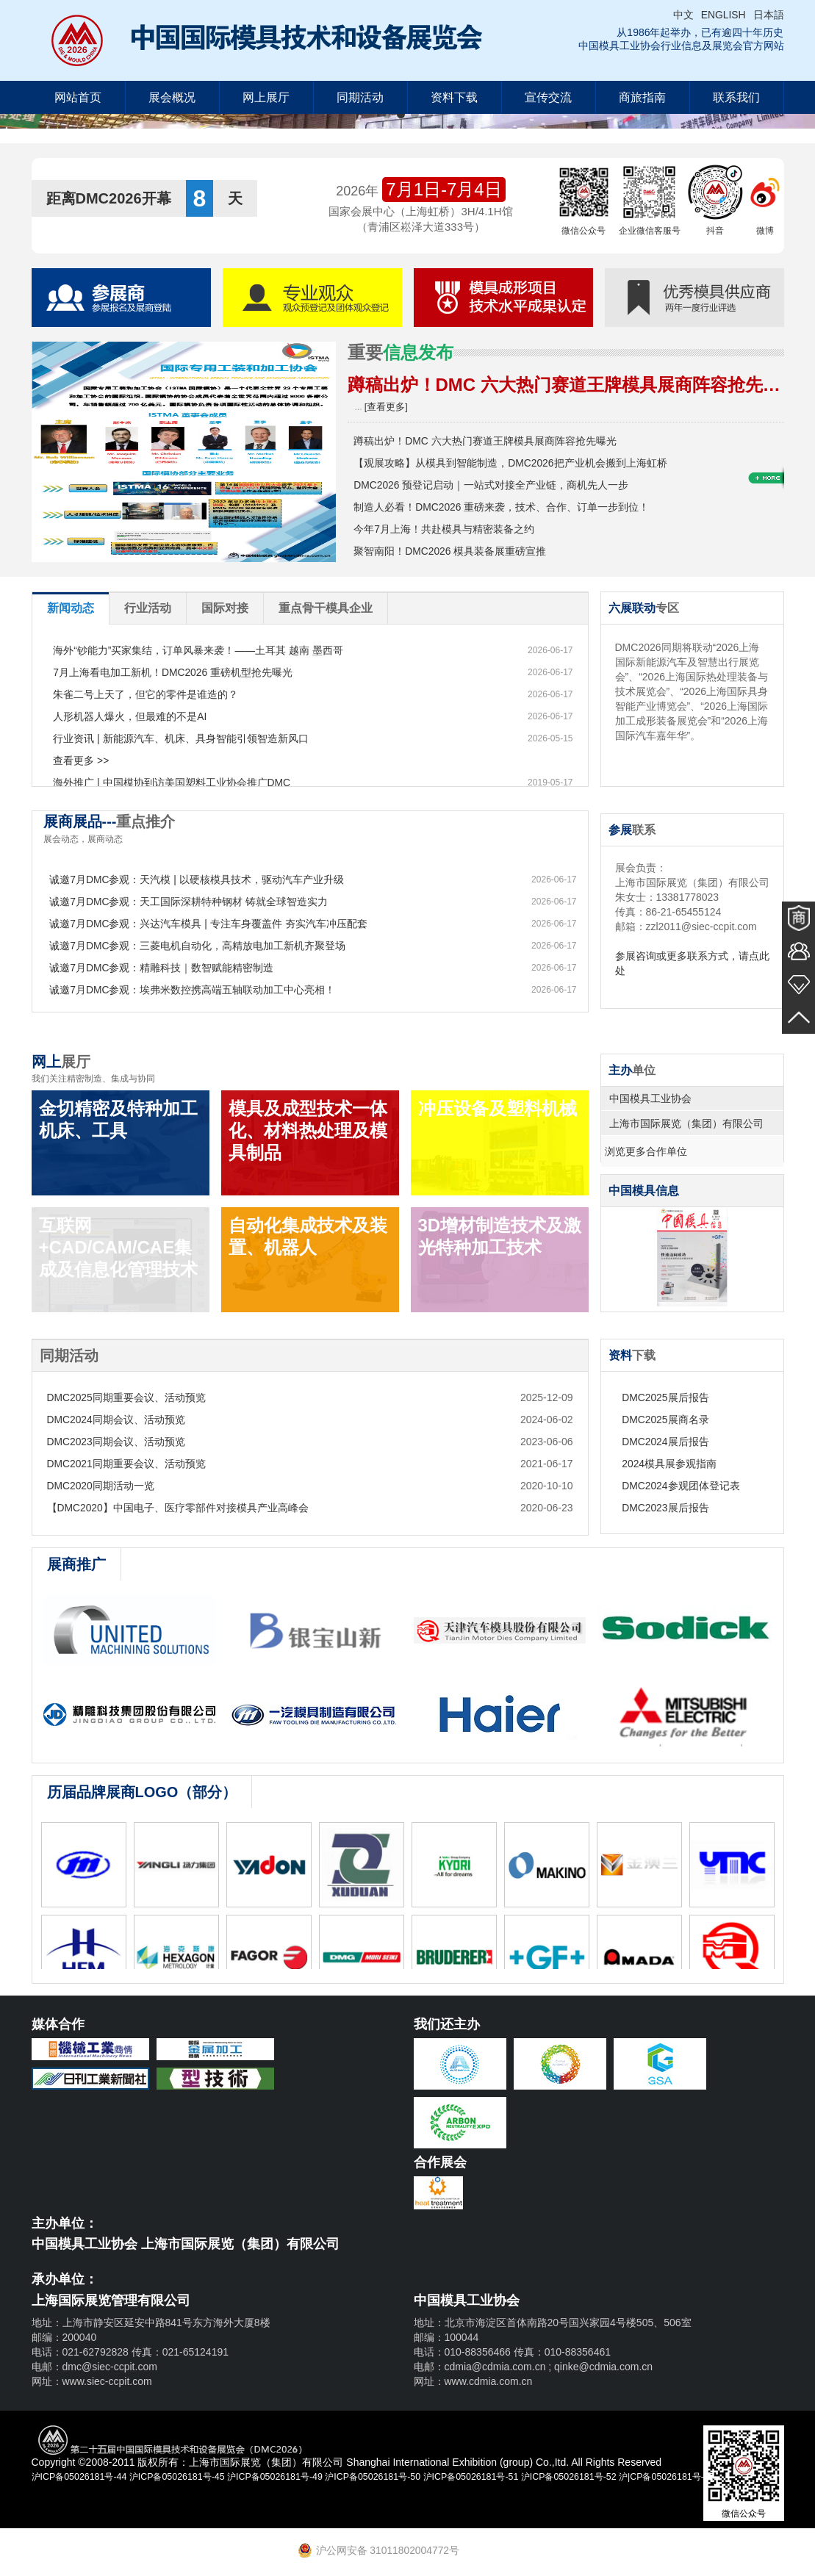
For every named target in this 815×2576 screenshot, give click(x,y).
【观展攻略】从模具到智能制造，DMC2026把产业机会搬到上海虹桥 (515, 463)
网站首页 (77, 97)
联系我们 (736, 97)
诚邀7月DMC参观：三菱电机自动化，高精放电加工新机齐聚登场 (202, 945)
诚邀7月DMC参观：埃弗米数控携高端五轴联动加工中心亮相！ (197, 990)
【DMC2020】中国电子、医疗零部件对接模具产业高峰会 (178, 1508)
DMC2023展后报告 (670, 1508)
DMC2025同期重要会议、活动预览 (127, 1397)
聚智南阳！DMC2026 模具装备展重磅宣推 (455, 551)
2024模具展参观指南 (674, 1463)
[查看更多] (385, 407)
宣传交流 (548, 97)
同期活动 (360, 97)
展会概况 (171, 97)
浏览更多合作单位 (649, 1150)
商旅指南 (642, 97)
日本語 (768, 15)
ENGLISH (722, 15)
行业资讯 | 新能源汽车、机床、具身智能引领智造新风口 (185, 738)
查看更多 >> (86, 760)
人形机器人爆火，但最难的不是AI (135, 716)
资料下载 (454, 97)
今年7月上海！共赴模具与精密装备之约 (449, 529)
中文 (682, 15)
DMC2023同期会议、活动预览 (116, 1441)
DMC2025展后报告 (670, 1397)
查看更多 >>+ (765, 566)
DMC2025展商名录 (670, 1419)
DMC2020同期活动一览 (101, 1486)
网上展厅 (266, 97)
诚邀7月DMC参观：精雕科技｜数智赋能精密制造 (166, 968)
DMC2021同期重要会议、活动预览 (127, 1463)
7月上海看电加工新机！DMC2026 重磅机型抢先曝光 (178, 672)
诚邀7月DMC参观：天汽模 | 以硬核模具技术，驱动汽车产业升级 (201, 879)
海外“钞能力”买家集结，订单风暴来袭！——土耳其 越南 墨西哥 (203, 650)
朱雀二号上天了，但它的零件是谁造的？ (150, 694)
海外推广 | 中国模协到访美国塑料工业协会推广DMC (176, 782)
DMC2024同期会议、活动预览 (116, 1419)
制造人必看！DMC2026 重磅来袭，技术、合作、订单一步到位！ (507, 507)
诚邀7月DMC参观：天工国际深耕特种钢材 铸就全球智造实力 (194, 901)
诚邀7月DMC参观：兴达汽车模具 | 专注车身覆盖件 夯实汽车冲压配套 (213, 923)
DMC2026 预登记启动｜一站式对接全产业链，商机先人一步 (496, 485)
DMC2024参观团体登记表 (686, 1486)
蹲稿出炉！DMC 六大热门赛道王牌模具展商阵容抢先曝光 (490, 441)
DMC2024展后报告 (670, 1441)
